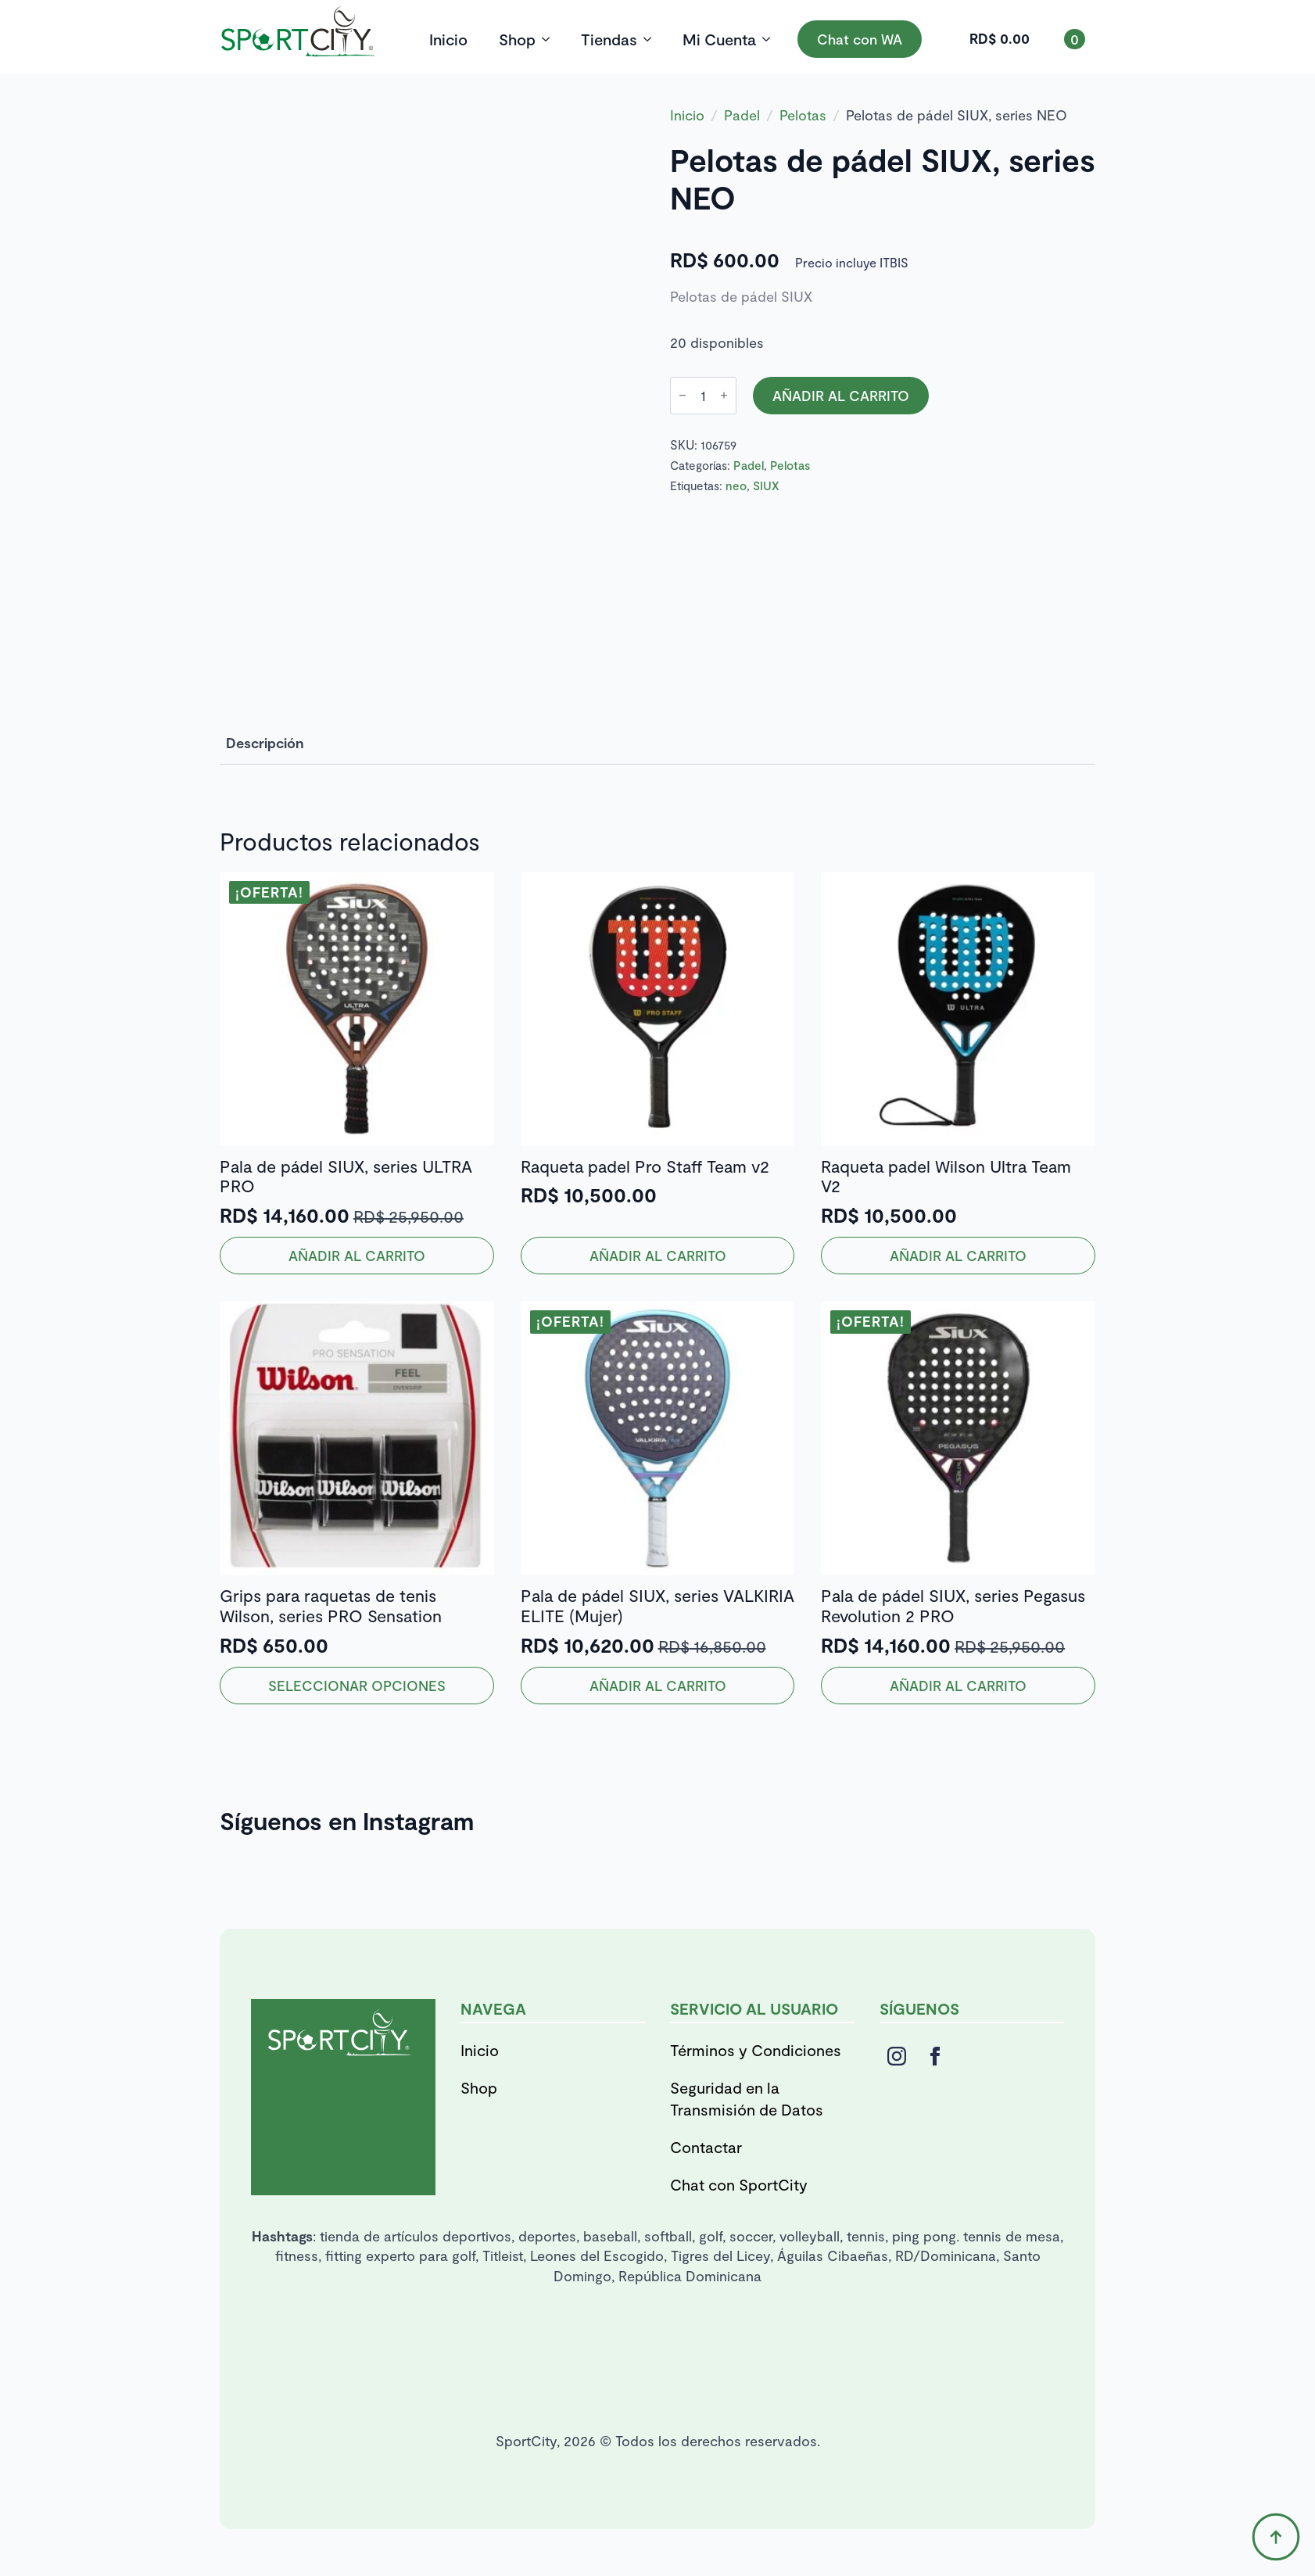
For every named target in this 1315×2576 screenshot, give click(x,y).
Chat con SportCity (739, 2184)
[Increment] (724, 395)
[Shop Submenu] (550, 39)
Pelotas (802, 115)
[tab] (265, 743)
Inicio (448, 39)
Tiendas (609, 39)
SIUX (766, 485)
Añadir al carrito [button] (356, 1255)
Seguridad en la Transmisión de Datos (746, 2098)
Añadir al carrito (840, 395)
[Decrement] (682, 395)
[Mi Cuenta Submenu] (771, 39)
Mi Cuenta (719, 39)
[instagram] (897, 2056)
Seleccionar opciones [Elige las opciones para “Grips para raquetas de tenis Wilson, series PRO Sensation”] (357, 1685)
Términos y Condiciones (755, 2049)
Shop (517, 39)
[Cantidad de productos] (703, 395)
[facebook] (935, 2056)
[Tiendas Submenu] (652, 39)
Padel (742, 115)
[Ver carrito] (1027, 39)
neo (736, 485)
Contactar (706, 2146)
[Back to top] (1275, 2536)
